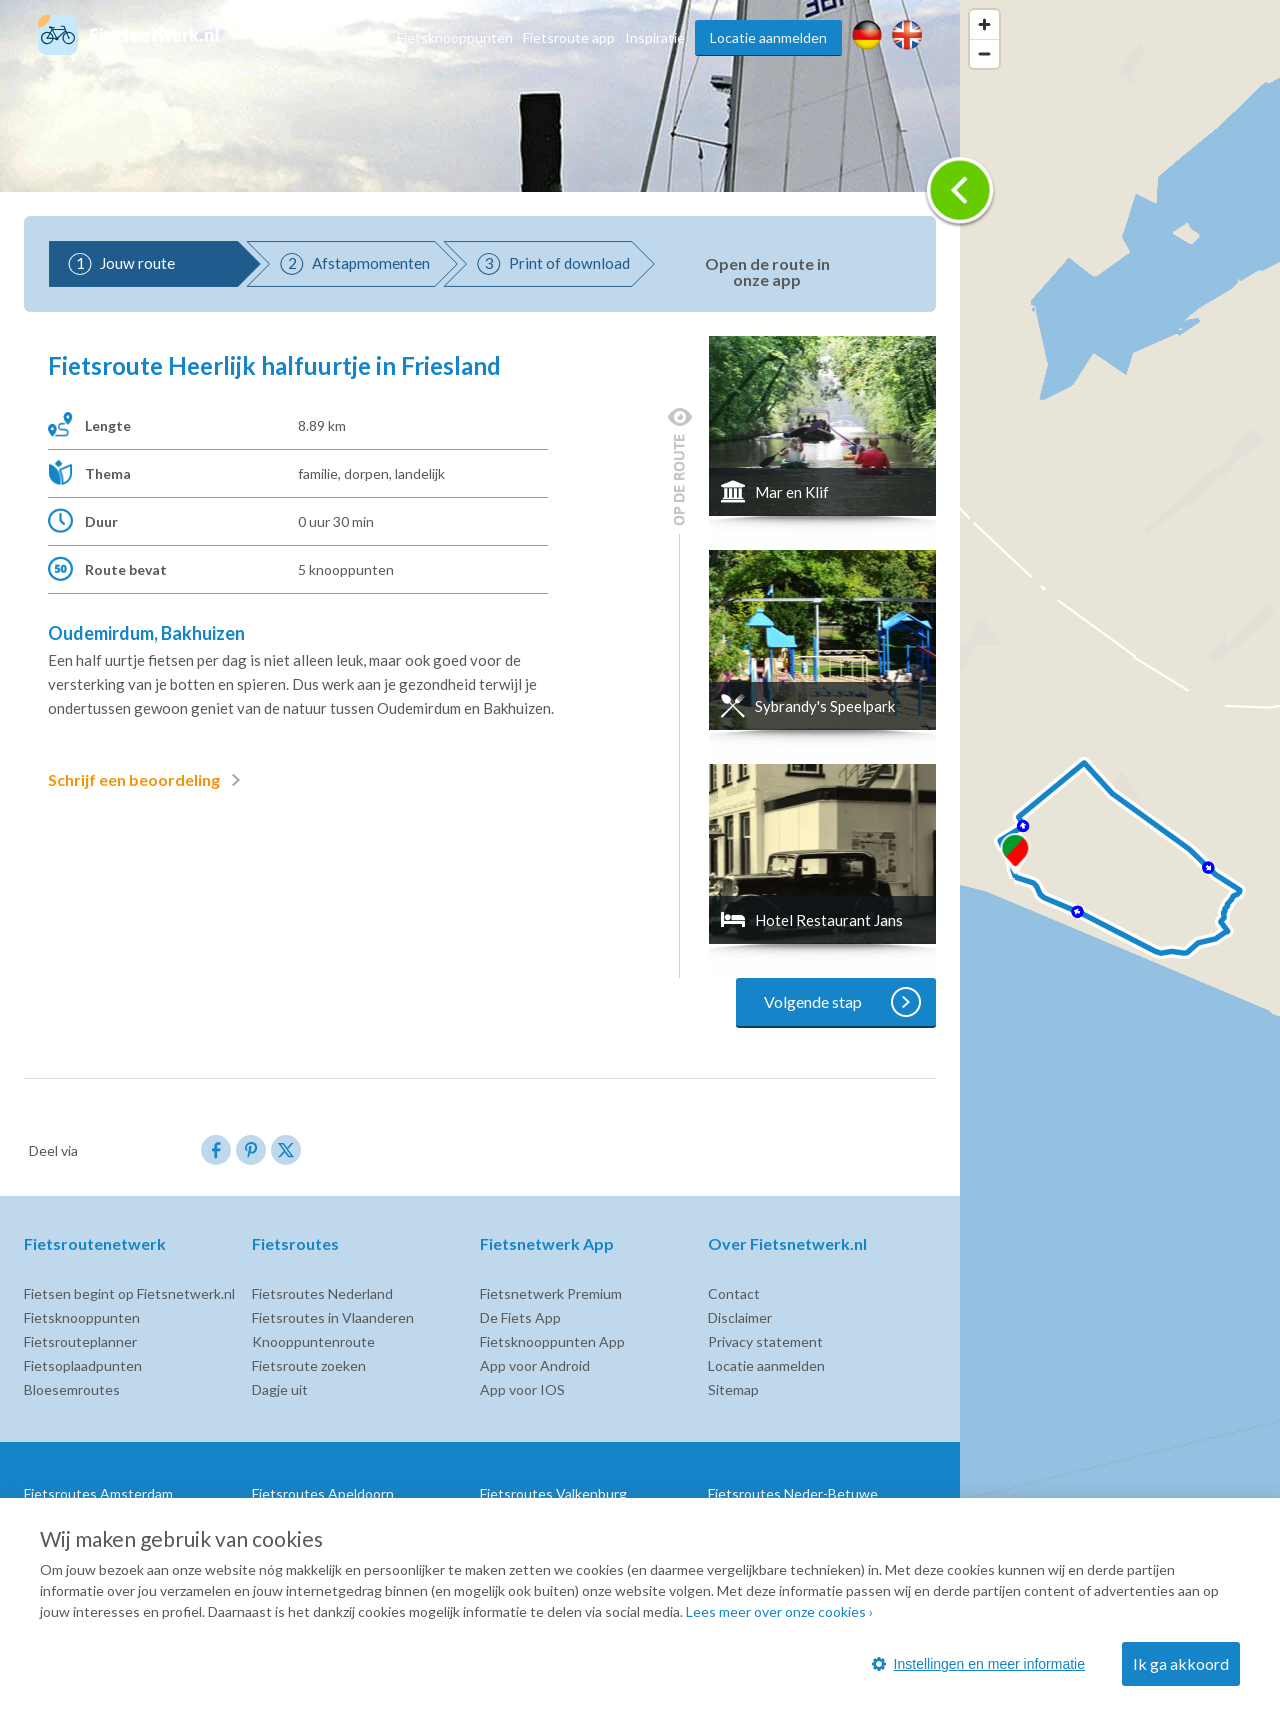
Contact (734, 1293)
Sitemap (733, 1389)
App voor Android (535, 1365)
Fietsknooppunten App (552, 1341)
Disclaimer (740, 1317)
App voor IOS (522, 1389)
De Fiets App (520, 1317)
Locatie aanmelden (768, 37)
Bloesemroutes (72, 1389)
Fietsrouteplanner (80, 1341)
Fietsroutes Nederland (322, 1293)
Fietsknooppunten (455, 37)
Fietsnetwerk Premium (551, 1293)
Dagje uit (280, 1389)
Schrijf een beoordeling (148, 780)
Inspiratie (655, 37)
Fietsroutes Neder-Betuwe (793, 1493)
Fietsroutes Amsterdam (98, 1493)
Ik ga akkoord (1181, 1663)
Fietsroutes (350, 37)
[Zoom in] (984, 24)
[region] (1120, 858)
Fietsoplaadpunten (83, 1365)
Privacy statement (765, 1341)
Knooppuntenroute (313, 1341)
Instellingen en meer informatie (978, 1664)
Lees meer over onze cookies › (779, 1611)
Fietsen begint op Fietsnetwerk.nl (129, 1293)
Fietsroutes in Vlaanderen (333, 1317)
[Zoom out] (984, 53)
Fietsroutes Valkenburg (553, 1493)
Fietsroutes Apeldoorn (323, 1493)
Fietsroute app (569, 37)
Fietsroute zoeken (309, 1365)
